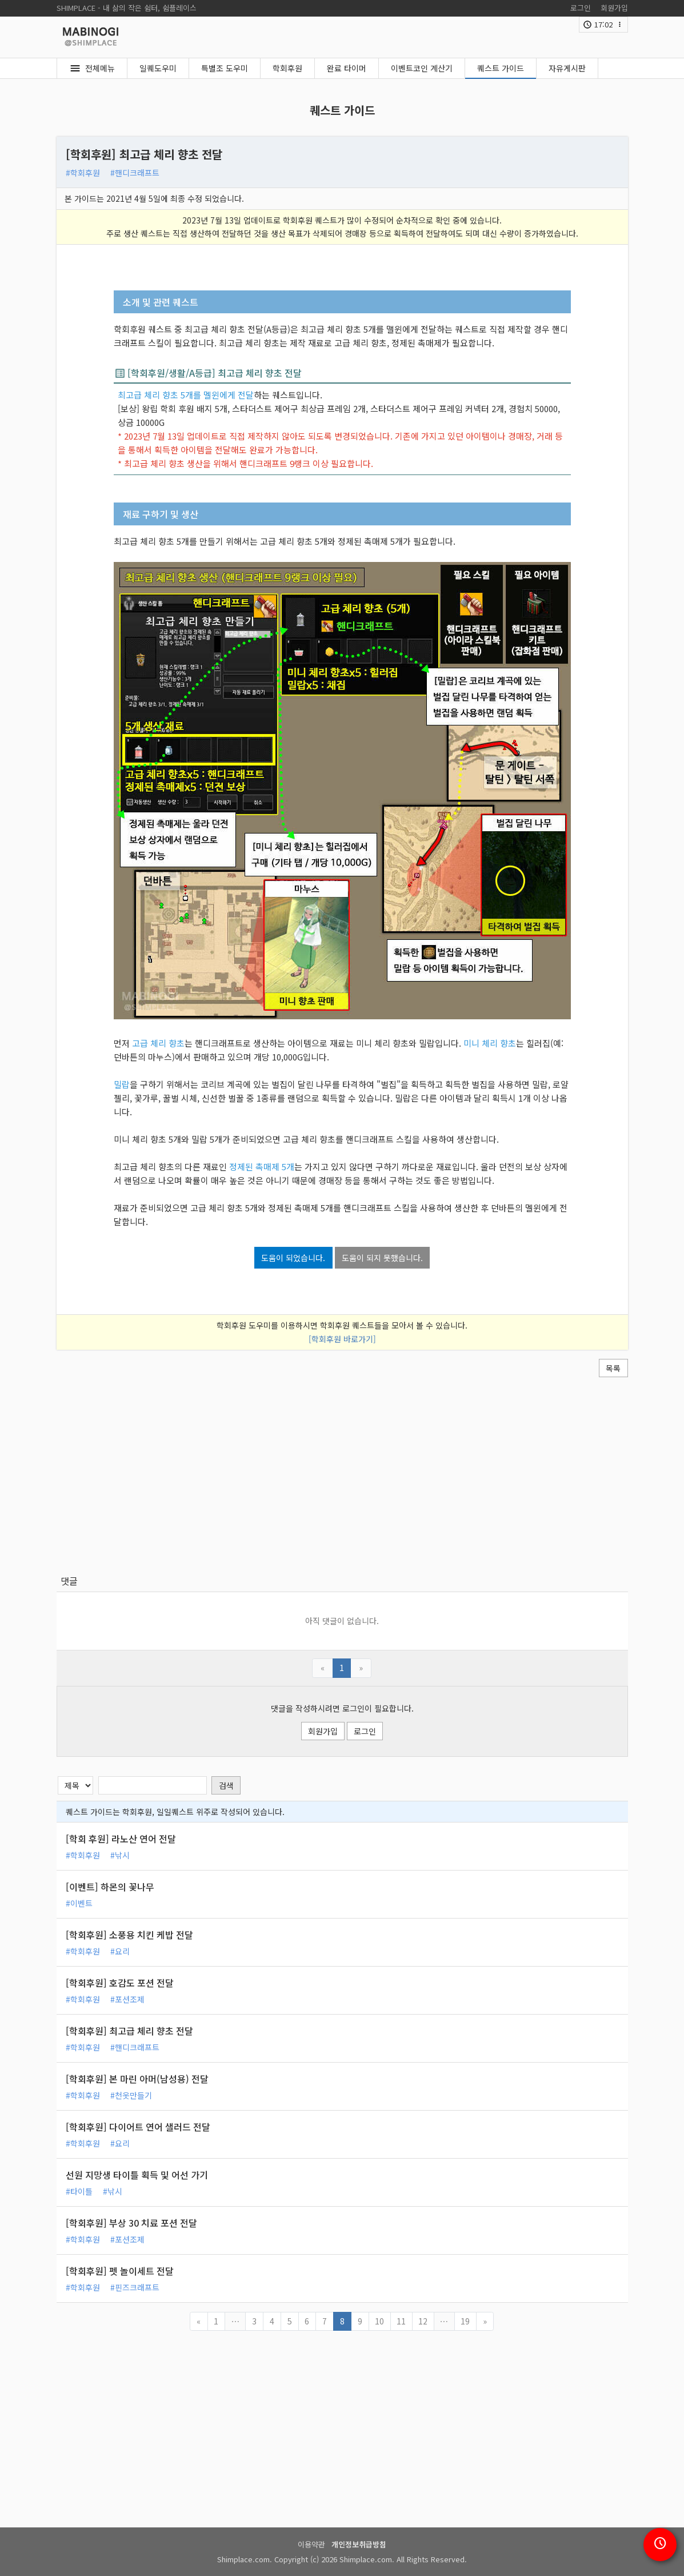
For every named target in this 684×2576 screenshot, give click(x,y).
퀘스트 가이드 (500, 68)
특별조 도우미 (224, 68)
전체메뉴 (100, 68)
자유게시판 (567, 68)
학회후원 (287, 68)
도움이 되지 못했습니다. (382, 1257)
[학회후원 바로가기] (342, 1339)
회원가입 (614, 7)
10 (379, 2321)
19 (465, 2321)
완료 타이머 (346, 68)
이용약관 (311, 2544)
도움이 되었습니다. (293, 1257)
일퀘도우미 (158, 68)
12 (422, 2321)
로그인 (580, 7)
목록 (613, 1368)
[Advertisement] (342, 1475)
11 (401, 2321)
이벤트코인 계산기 (422, 68)
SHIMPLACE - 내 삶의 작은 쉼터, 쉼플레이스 (127, 7)
